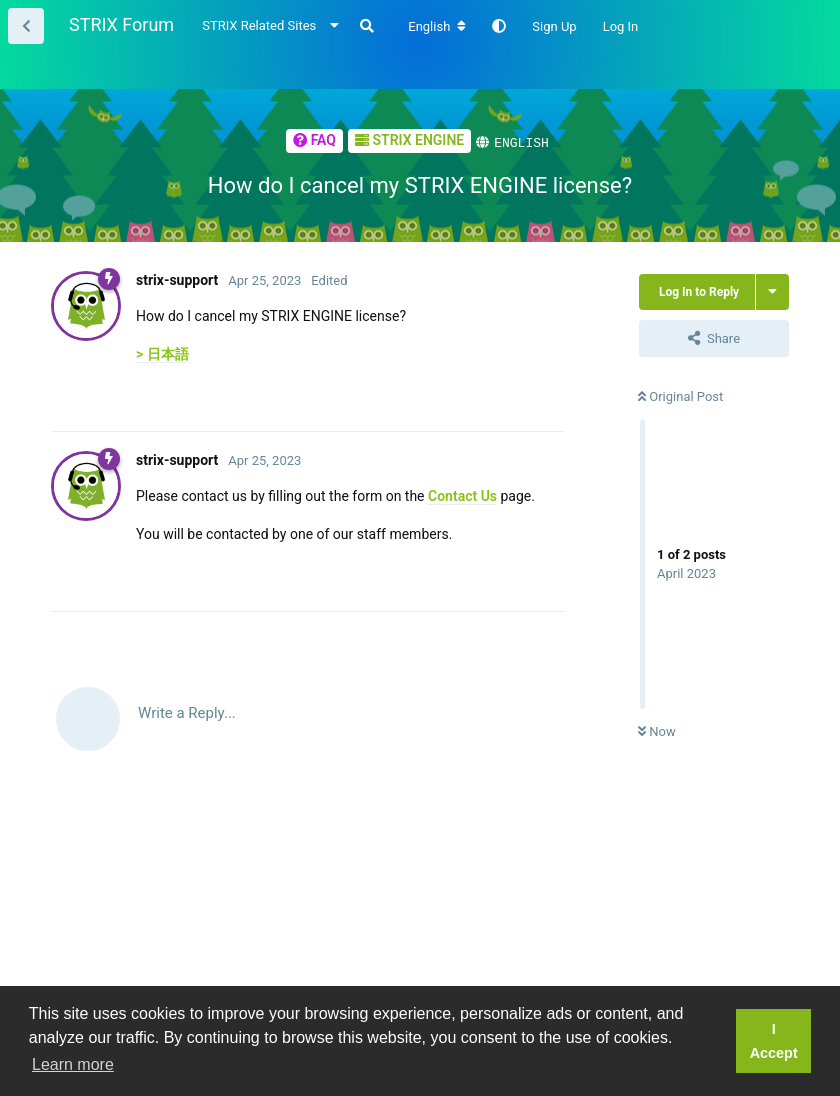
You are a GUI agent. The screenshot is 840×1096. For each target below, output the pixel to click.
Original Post (680, 395)
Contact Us (462, 495)
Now (657, 730)
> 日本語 (162, 353)
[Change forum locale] (437, 27)
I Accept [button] (774, 1041)
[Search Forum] (367, 26)
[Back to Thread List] (26, 26)
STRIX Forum (121, 24)
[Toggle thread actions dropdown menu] (772, 291)
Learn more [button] (73, 1064)
